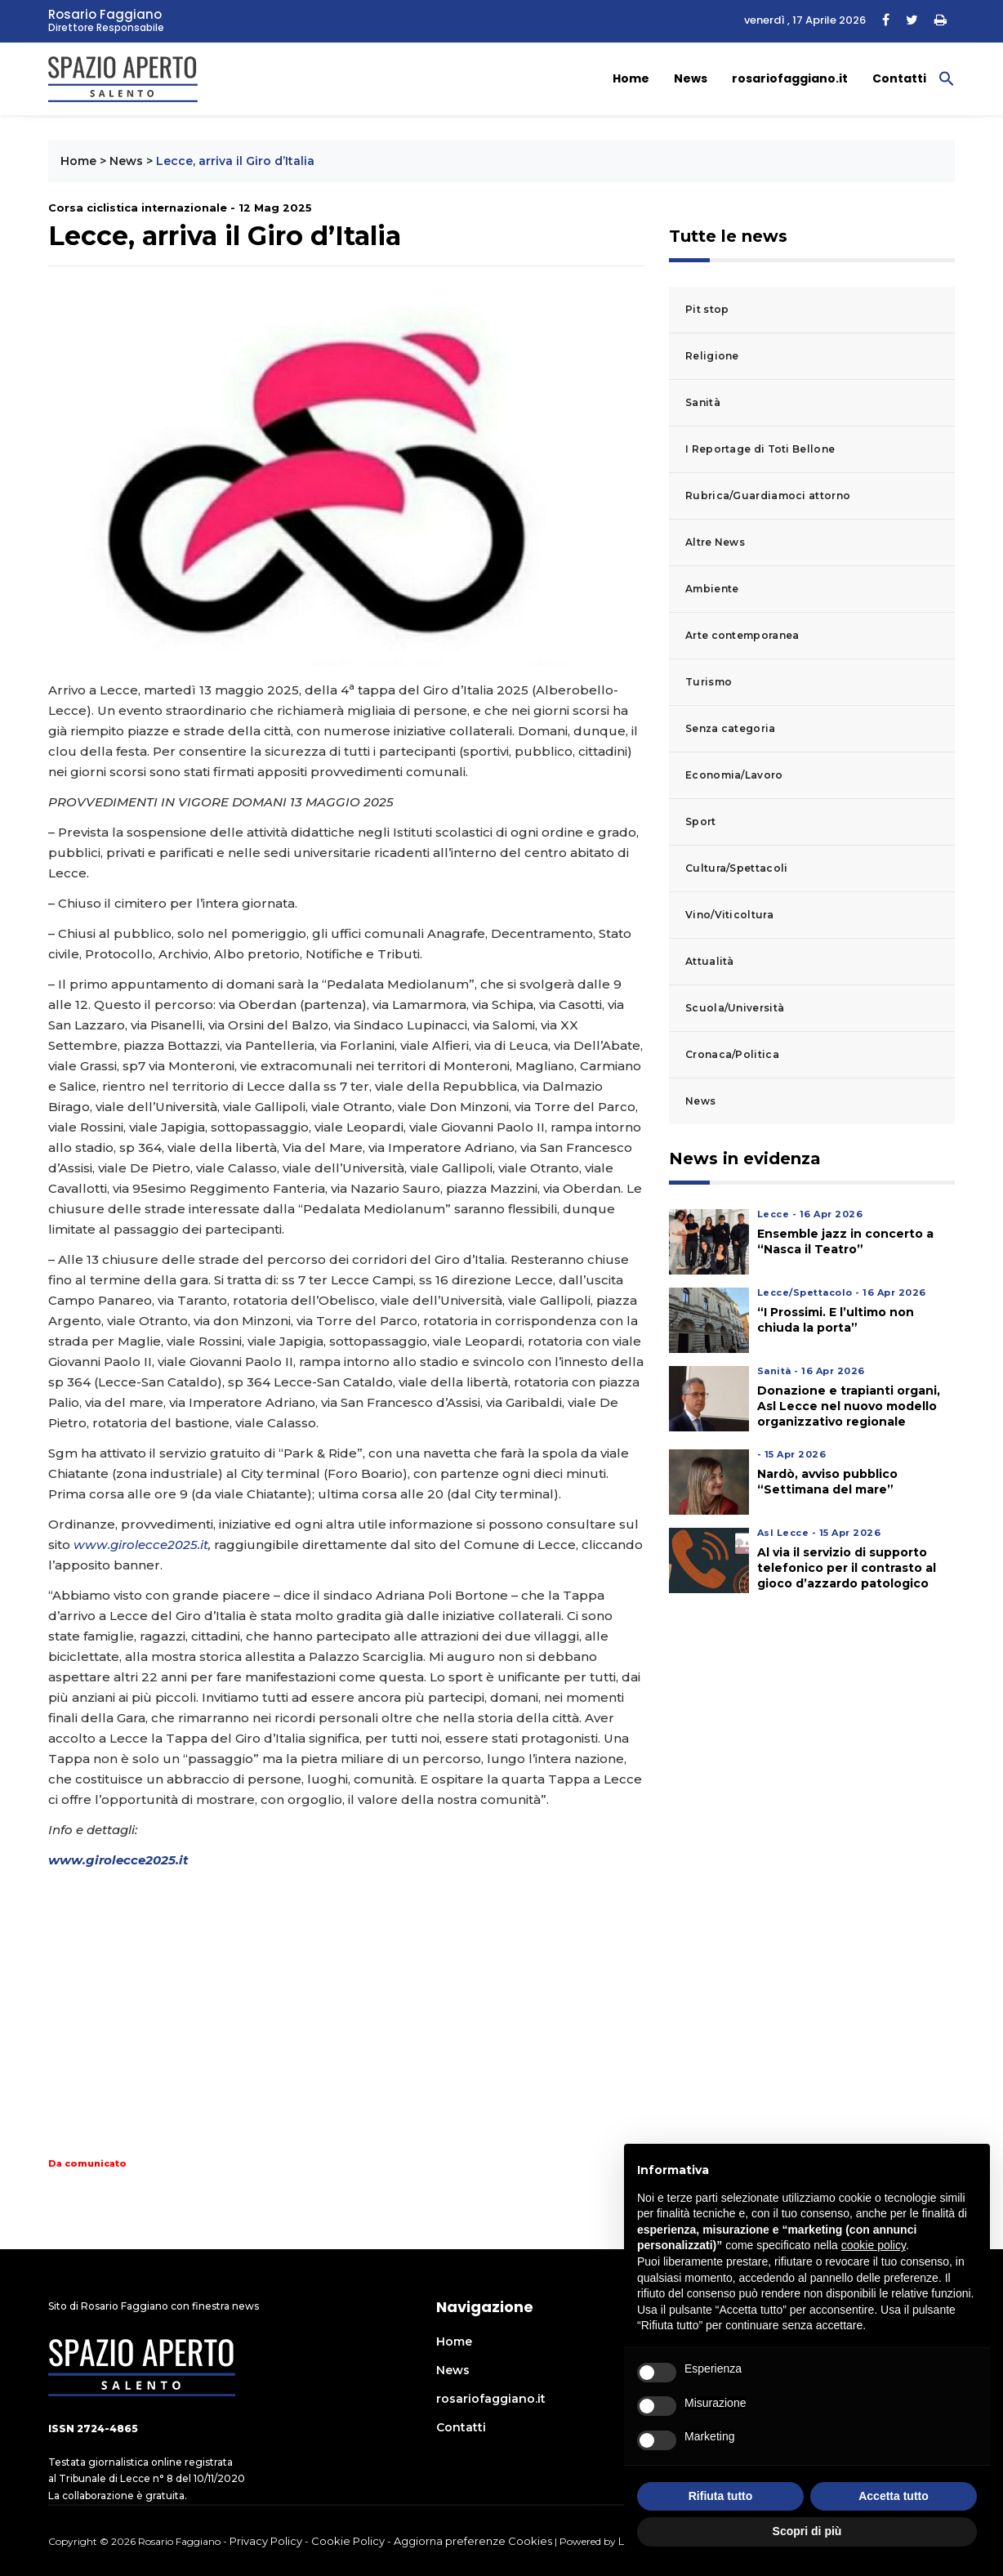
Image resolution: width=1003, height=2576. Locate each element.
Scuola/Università (734, 1008)
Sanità (702, 402)
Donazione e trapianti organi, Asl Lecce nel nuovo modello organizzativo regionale (848, 1406)
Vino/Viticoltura (729, 915)
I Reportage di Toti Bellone (760, 449)
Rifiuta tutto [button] (721, 2495)
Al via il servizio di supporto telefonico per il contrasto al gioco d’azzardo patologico (846, 1568)
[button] (946, 77)
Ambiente (711, 589)
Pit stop (707, 309)
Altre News (715, 542)
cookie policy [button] (873, 2245)
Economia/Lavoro (734, 775)
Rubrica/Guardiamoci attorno (767, 495)
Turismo (708, 682)
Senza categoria (730, 728)
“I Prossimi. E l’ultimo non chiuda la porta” (835, 1320)
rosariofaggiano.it (790, 78)
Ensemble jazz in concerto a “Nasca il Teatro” (845, 1241)
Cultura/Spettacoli (736, 868)
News (690, 78)
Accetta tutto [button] (893, 2495)
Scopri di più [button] (807, 2531)
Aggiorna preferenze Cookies (473, 2540)
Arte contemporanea (742, 635)
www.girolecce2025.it (141, 1544)
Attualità (709, 961)
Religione (712, 356)
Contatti (899, 78)
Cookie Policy (348, 2540)
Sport (700, 821)
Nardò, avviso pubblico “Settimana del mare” (827, 1482)
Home (631, 78)
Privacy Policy (266, 2540)
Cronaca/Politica (732, 1054)
